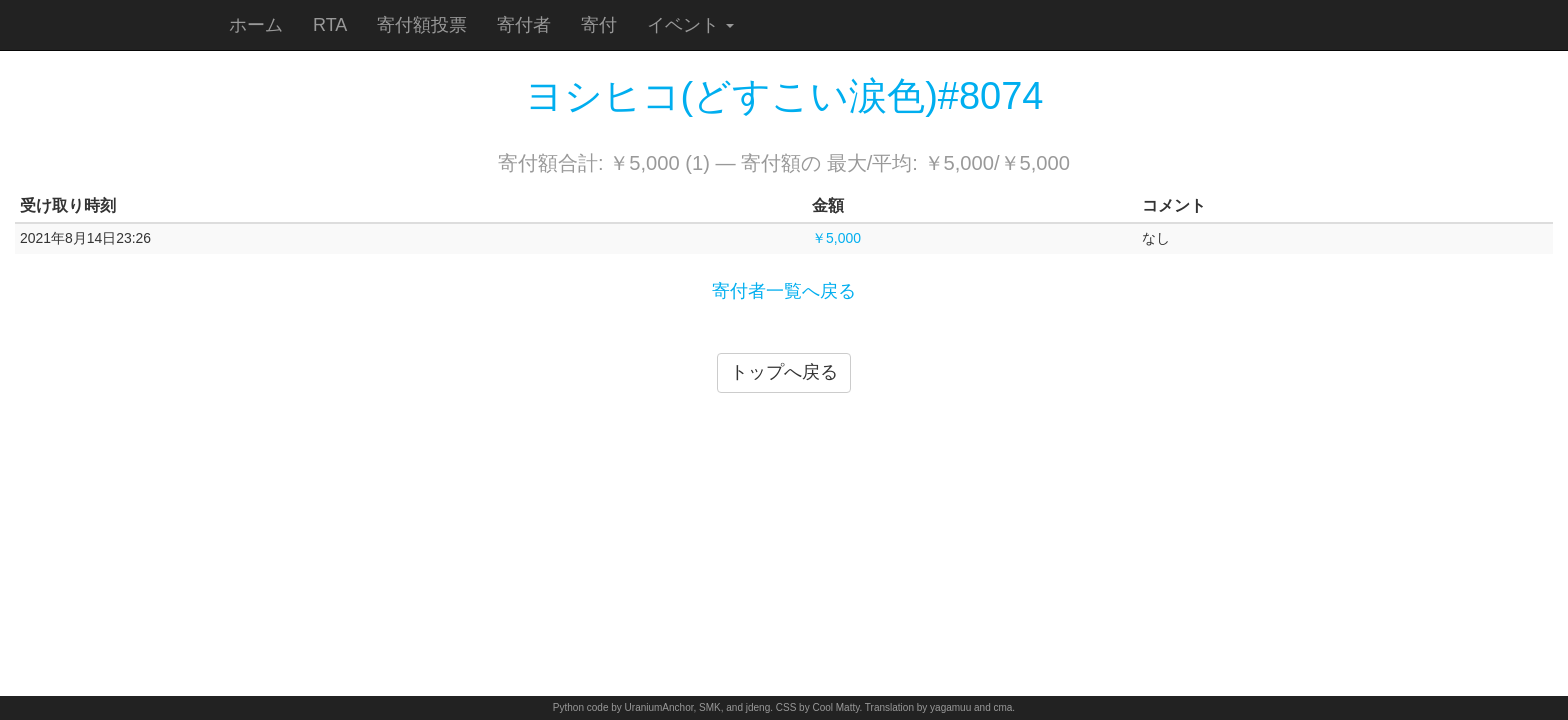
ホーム (256, 25)
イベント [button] (690, 25)
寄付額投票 (422, 25)
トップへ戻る (784, 372)
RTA (330, 25)
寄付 (599, 25)
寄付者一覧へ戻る (784, 291)
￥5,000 (836, 238)
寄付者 (524, 25)
